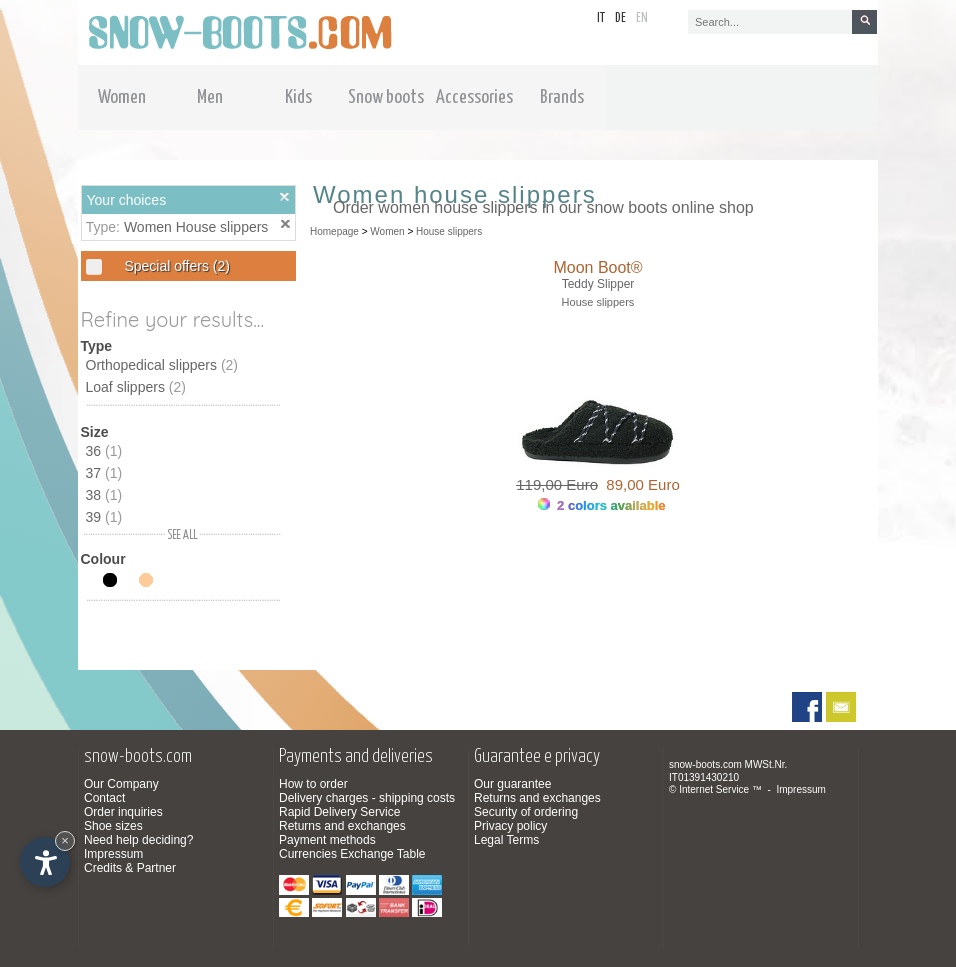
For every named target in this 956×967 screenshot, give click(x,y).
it (601, 18)
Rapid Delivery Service (339, 812)
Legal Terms (506, 840)
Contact (104, 798)
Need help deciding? (138, 840)
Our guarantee (512, 784)
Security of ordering (526, 812)
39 (104, 517)
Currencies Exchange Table (352, 854)
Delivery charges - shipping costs (367, 798)
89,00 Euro (639, 484)
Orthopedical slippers (162, 365)
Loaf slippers (136, 387)
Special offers (175, 266)
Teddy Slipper (598, 284)
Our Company (121, 784)
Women (387, 231)
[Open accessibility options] (45, 862)
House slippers (449, 231)
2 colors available (601, 505)
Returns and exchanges (342, 826)
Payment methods (327, 840)
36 (104, 451)
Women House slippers (196, 227)
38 (104, 495)
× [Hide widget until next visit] (65, 840)
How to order (313, 784)
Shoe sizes (113, 826)
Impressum (113, 854)
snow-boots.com (705, 764)
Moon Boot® (597, 267)
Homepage (334, 231)
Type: (105, 227)
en (642, 18)
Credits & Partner (130, 868)
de (620, 18)
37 (104, 473)
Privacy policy (510, 826)
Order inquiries (123, 812)
